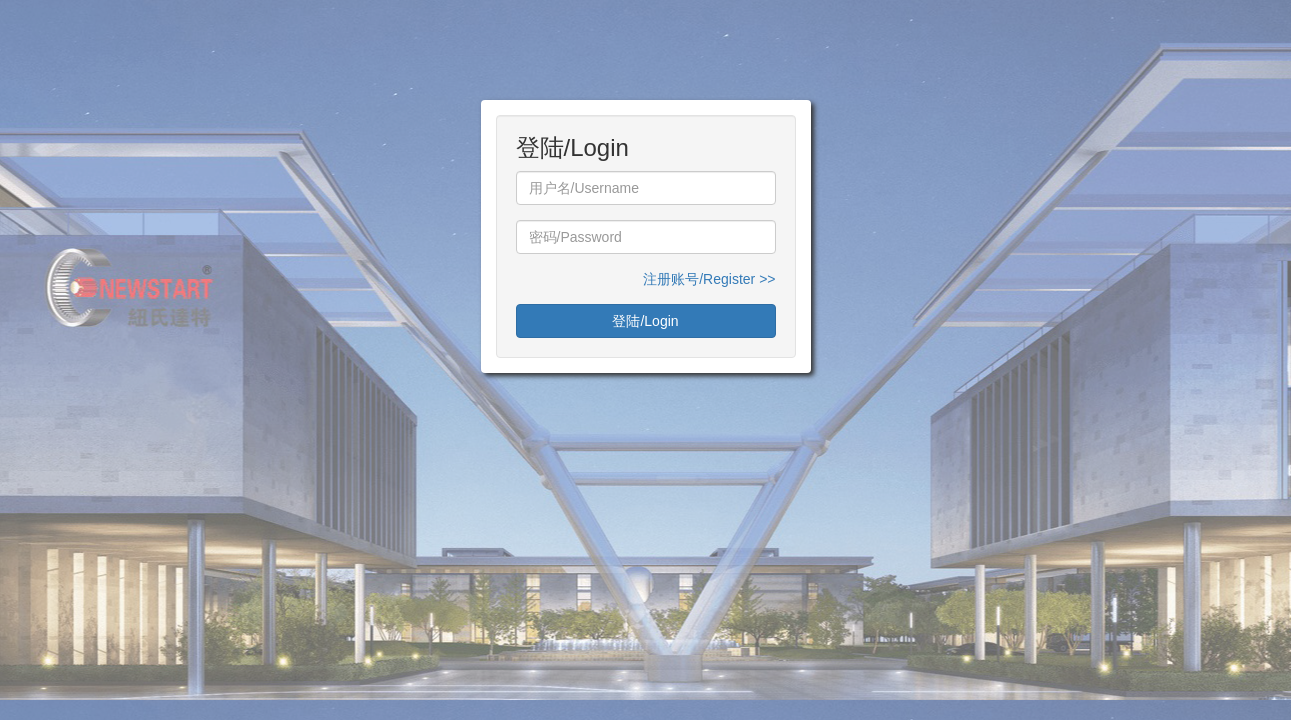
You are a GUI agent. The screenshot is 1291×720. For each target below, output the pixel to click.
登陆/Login (645, 321)
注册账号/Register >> (709, 279)
